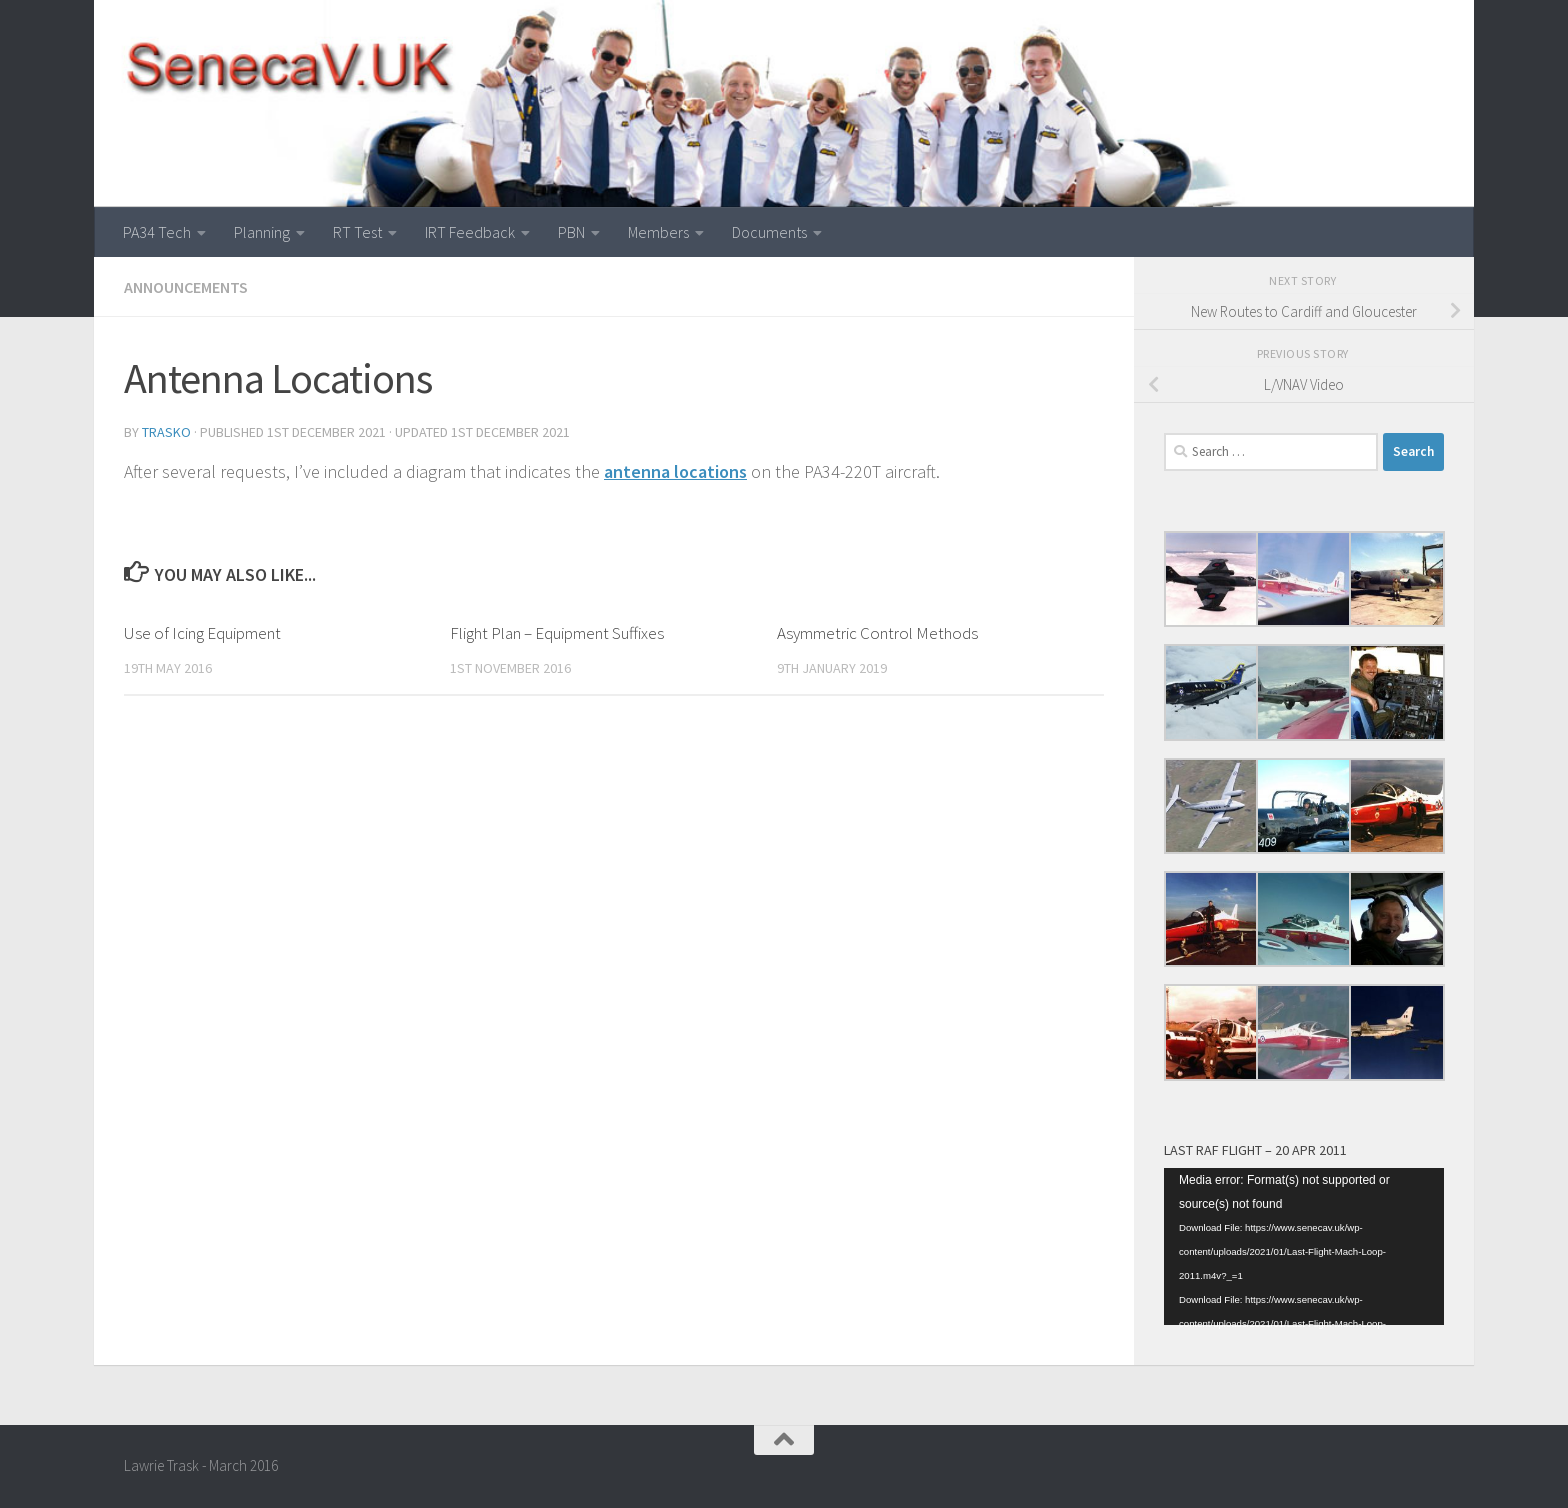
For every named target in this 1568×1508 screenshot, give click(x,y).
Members (658, 232)
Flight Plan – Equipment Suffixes (557, 633)
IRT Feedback (470, 232)
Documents (769, 232)
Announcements (186, 287)
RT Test (357, 232)
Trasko (166, 432)
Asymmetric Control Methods (877, 633)
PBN (571, 232)
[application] (1304, 1247)
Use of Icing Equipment (202, 633)
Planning (262, 232)
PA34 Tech (157, 232)
